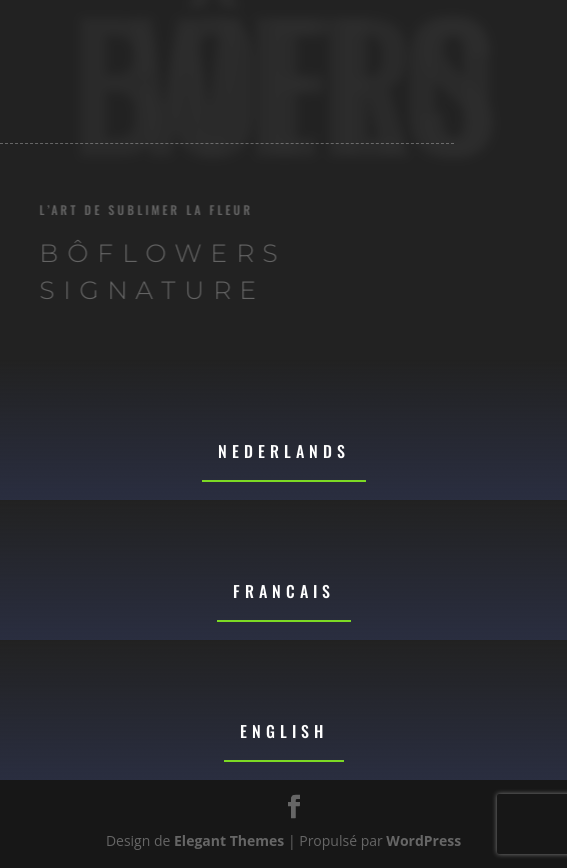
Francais (284, 591)
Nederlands (284, 451)
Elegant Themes (229, 840)
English (284, 731)
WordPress (423, 840)
